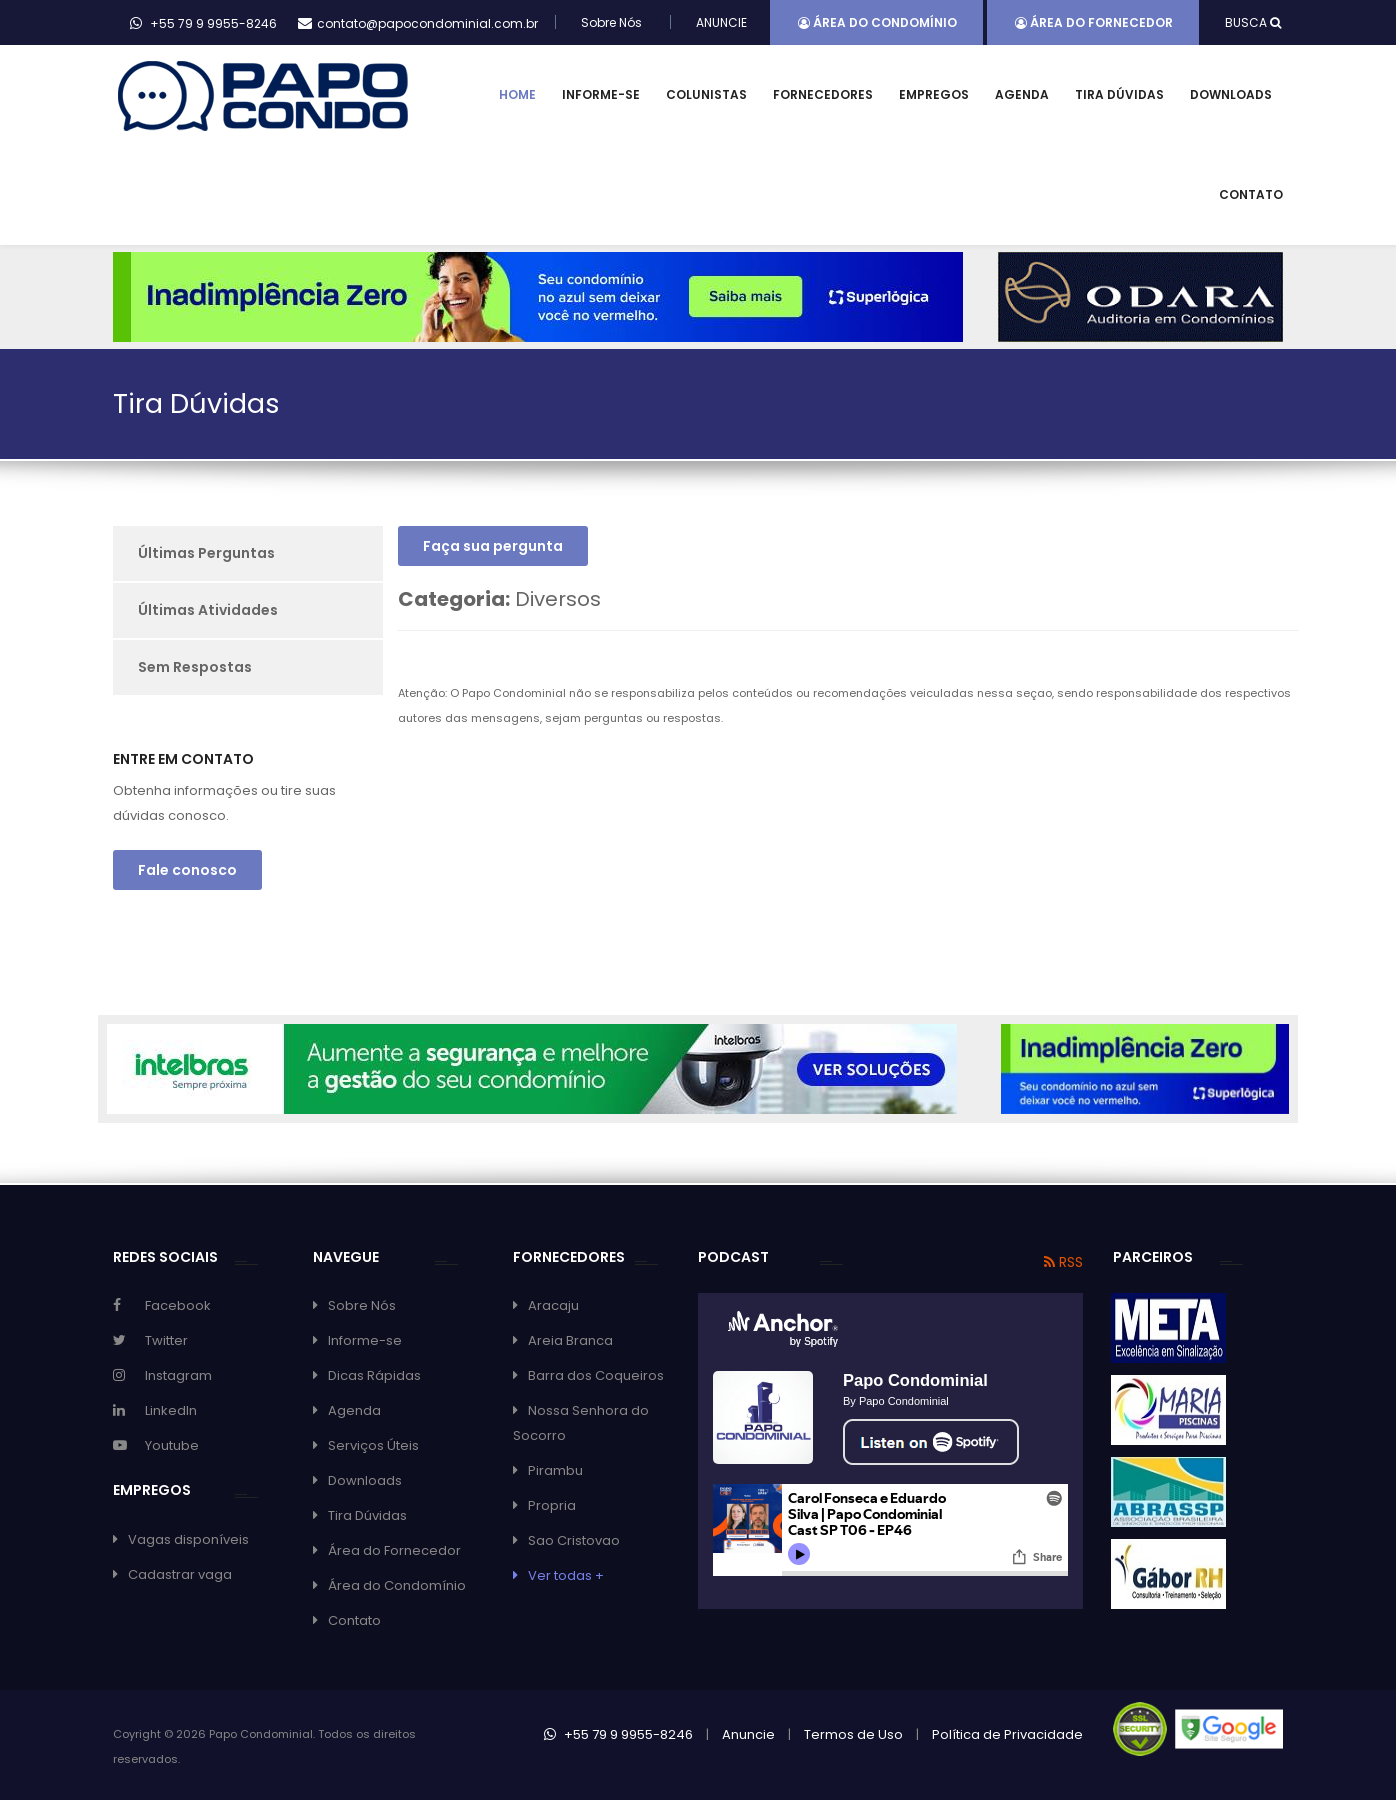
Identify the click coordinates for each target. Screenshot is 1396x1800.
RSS (1063, 1262)
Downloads (1231, 94)
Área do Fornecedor (1094, 22)
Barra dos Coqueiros (596, 1375)
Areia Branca (570, 1340)
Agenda (1022, 94)
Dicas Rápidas (374, 1375)
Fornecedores (823, 94)
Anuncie (748, 1734)
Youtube (172, 1445)
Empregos (934, 94)
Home (517, 94)
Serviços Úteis (373, 1445)
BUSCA (1253, 22)
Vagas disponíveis (188, 1539)
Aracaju (553, 1305)
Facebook (178, 1305)
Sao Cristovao (574, 1540)
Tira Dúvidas (1119, 94)
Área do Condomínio (877, 22)
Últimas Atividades (208, 610)
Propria (552, 1505)
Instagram (178, 1375)
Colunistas (706, 94)
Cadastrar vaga (180, 1574)
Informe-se (601, 94)
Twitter (166, 1340)
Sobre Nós (611, 22)
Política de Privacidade (1007, 1734)
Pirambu (555, 1470)
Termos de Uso (853, 1734)
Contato (1251, 194)
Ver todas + (566, 1575)
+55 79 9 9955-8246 (618, 1734)
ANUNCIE (721, 22)
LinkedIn (171, 1410)
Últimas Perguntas (206, 553)
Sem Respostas (195, 667)
